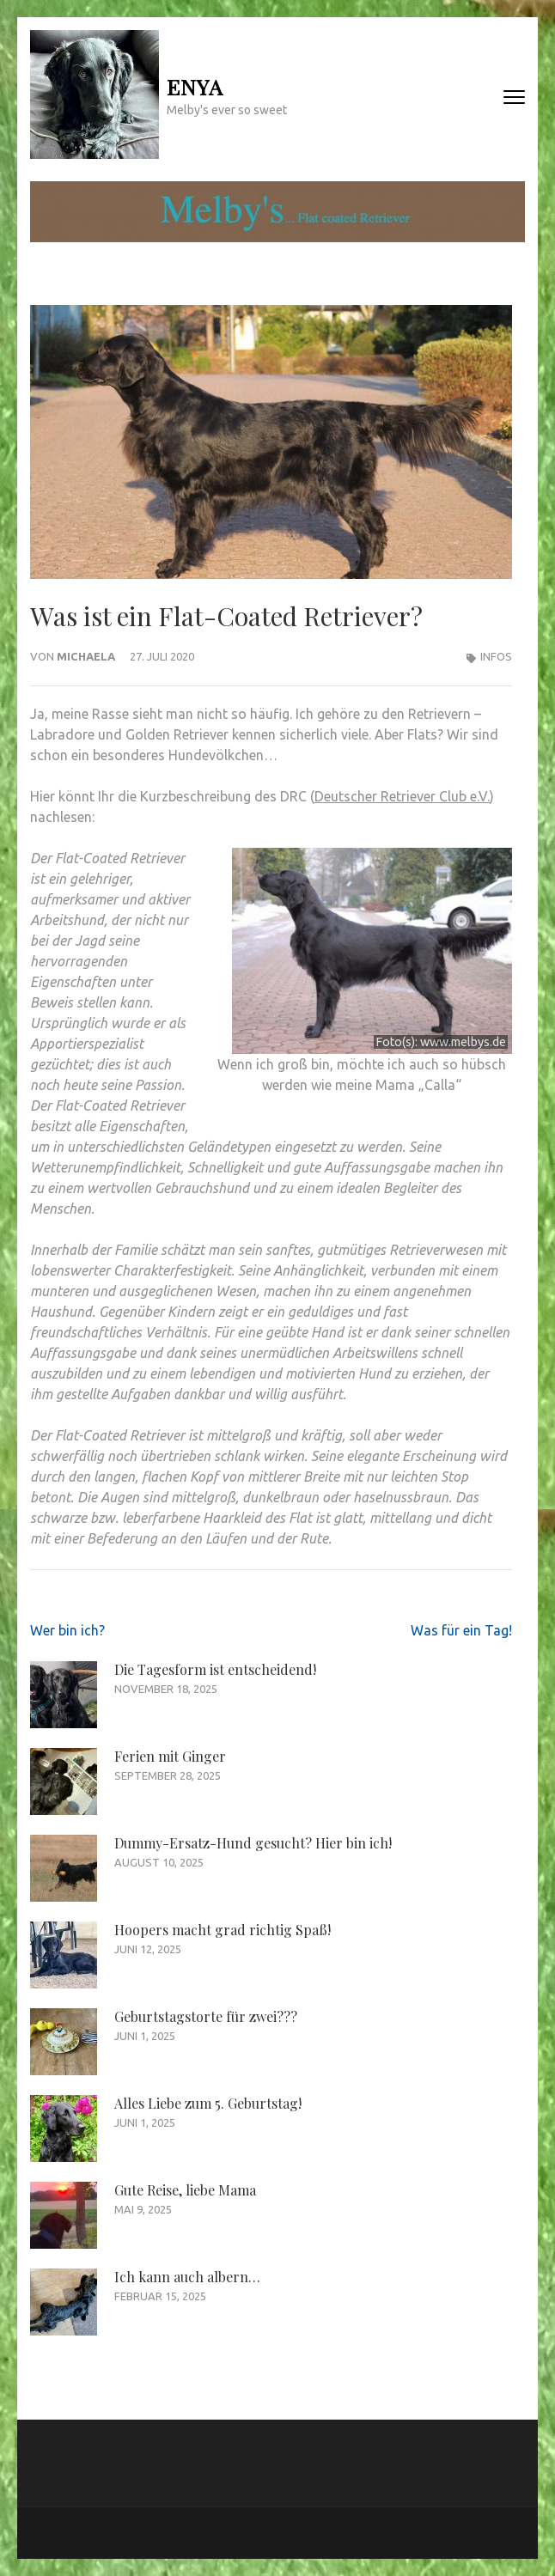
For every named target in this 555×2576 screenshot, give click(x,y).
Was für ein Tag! (461, 1630)
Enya (195, 86)
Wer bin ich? (67, 1630)
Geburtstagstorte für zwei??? (205, 2016)
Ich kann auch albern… (187, 2277)
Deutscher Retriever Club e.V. (402, 796)
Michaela (86, 656)
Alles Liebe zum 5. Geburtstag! (208, 2103)
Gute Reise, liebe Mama (185, 2190)
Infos (496, 656)
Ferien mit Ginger (170, 1756)
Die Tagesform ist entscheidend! (215, 1669)
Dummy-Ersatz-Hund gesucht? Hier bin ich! (253, 1843)
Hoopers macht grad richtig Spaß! (222, 1930)
